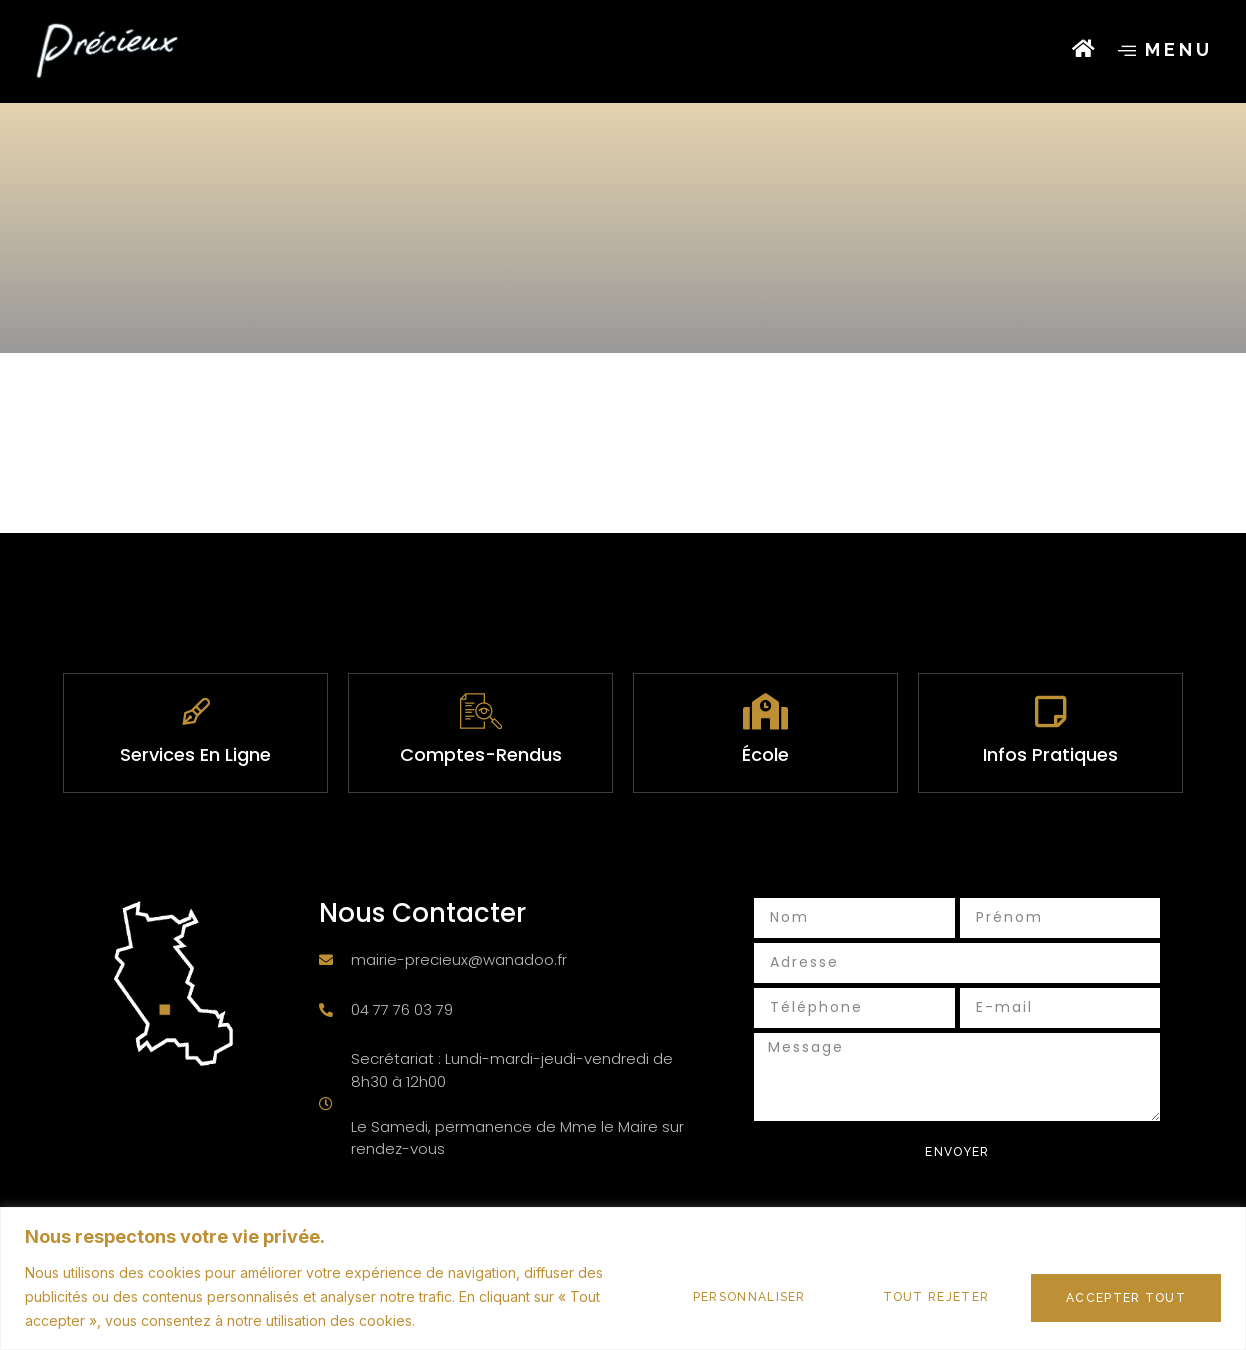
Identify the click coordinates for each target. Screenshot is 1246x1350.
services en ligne (195, 754)
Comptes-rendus (481, 754)
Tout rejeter (919, 1297)
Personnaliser (722, 1297)
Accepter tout (1121, 1297)
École (765, 754)
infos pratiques (1050, 754)
